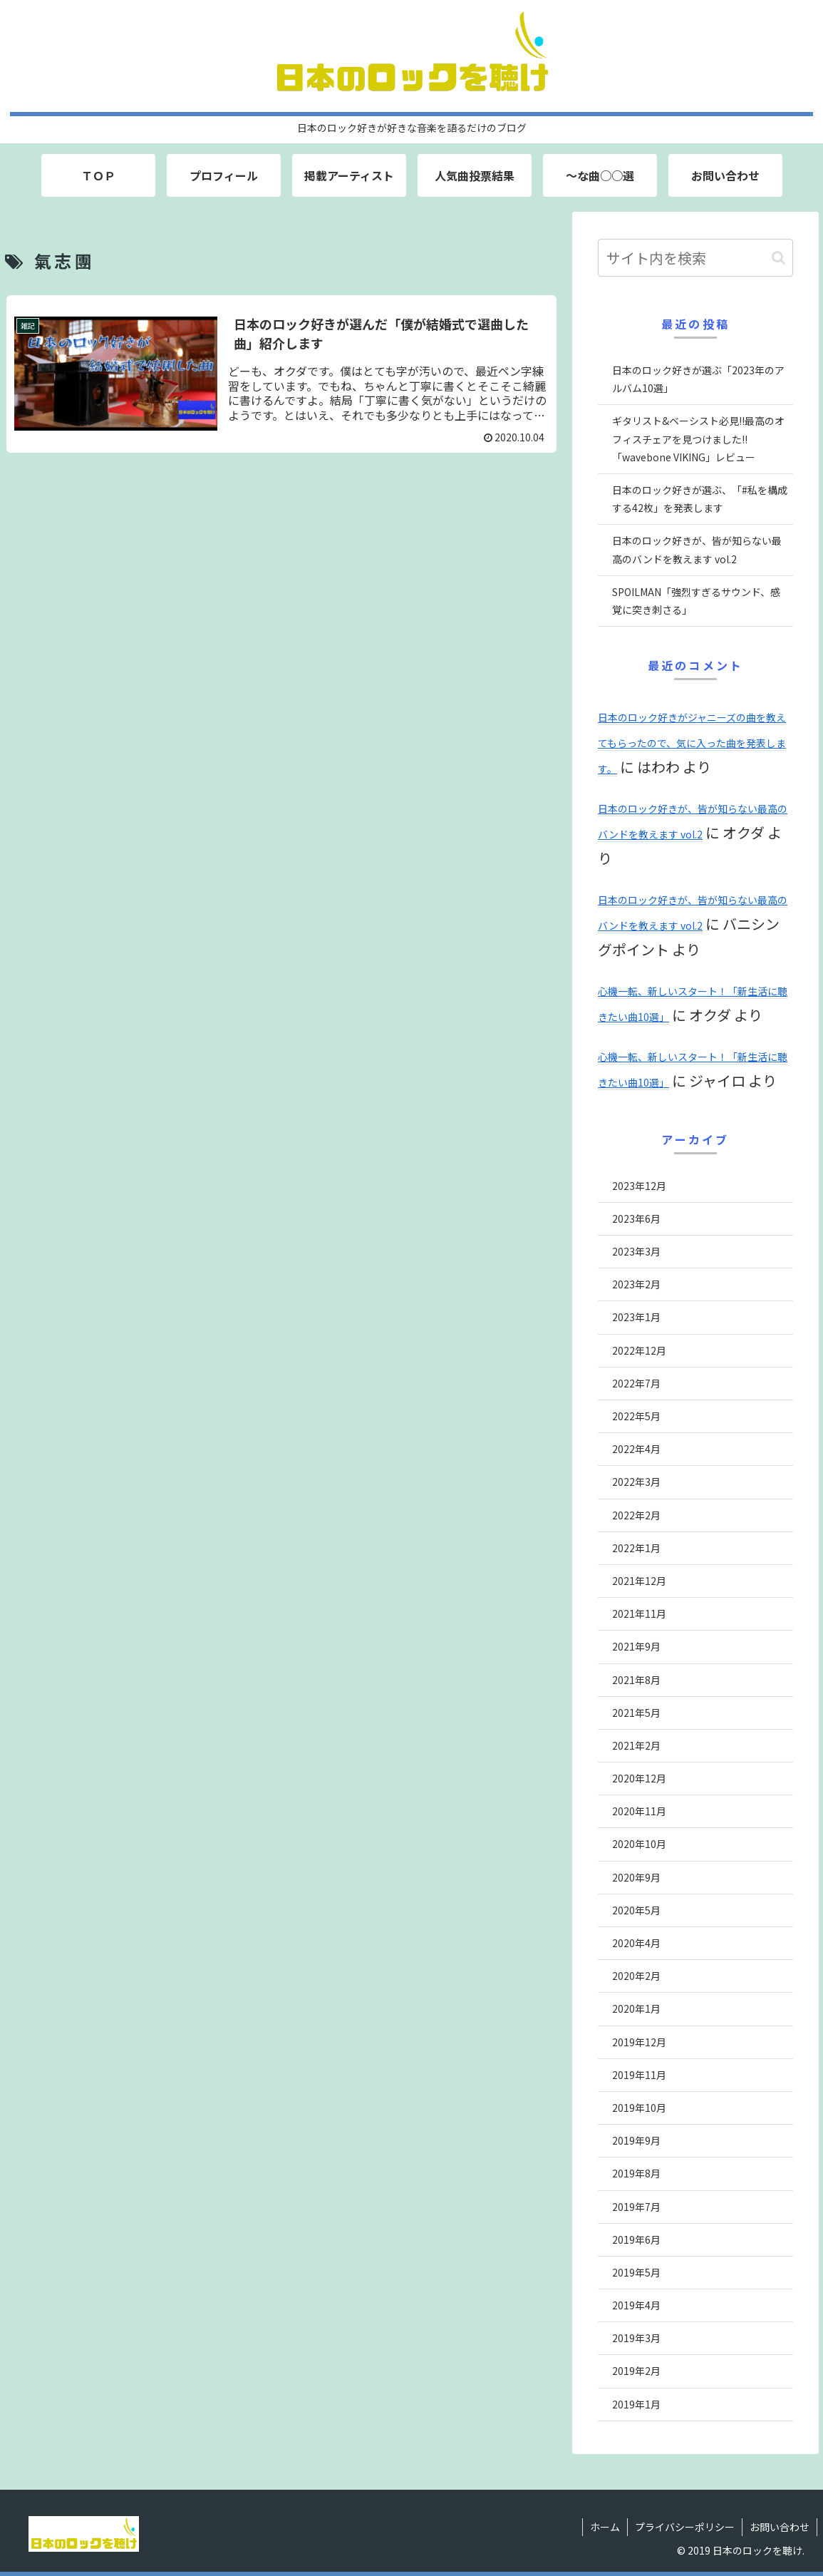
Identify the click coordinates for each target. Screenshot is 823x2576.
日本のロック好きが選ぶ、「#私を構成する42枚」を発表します (699, 499)
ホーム (605, 2527)
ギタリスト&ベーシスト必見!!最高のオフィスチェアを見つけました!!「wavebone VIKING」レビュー (698, 438)
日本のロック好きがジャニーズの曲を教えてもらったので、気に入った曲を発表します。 (692, 743)
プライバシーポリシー (685, 2527)
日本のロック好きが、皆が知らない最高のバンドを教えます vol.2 (697, 549)
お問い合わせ (779, 2527)
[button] (778, 258)
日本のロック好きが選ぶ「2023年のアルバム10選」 (698, 379)
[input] (695, 258)
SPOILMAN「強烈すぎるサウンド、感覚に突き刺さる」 (696, 601)
